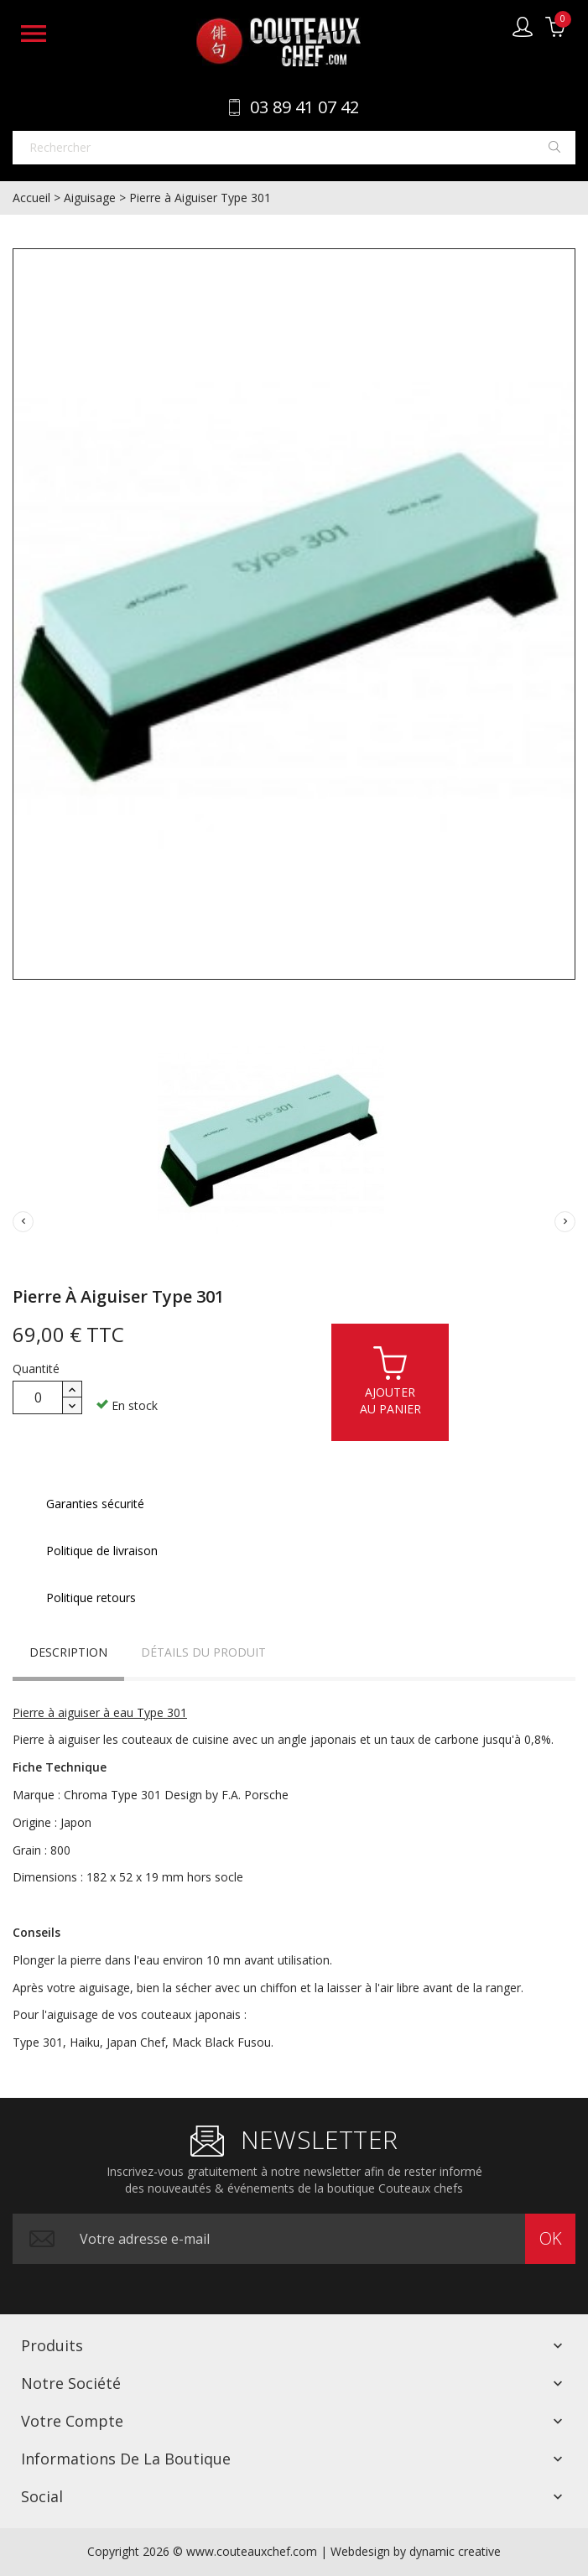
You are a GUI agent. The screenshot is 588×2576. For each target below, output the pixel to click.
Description (68, 1652)
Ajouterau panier (390, 1380)
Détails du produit (203, 1652)
